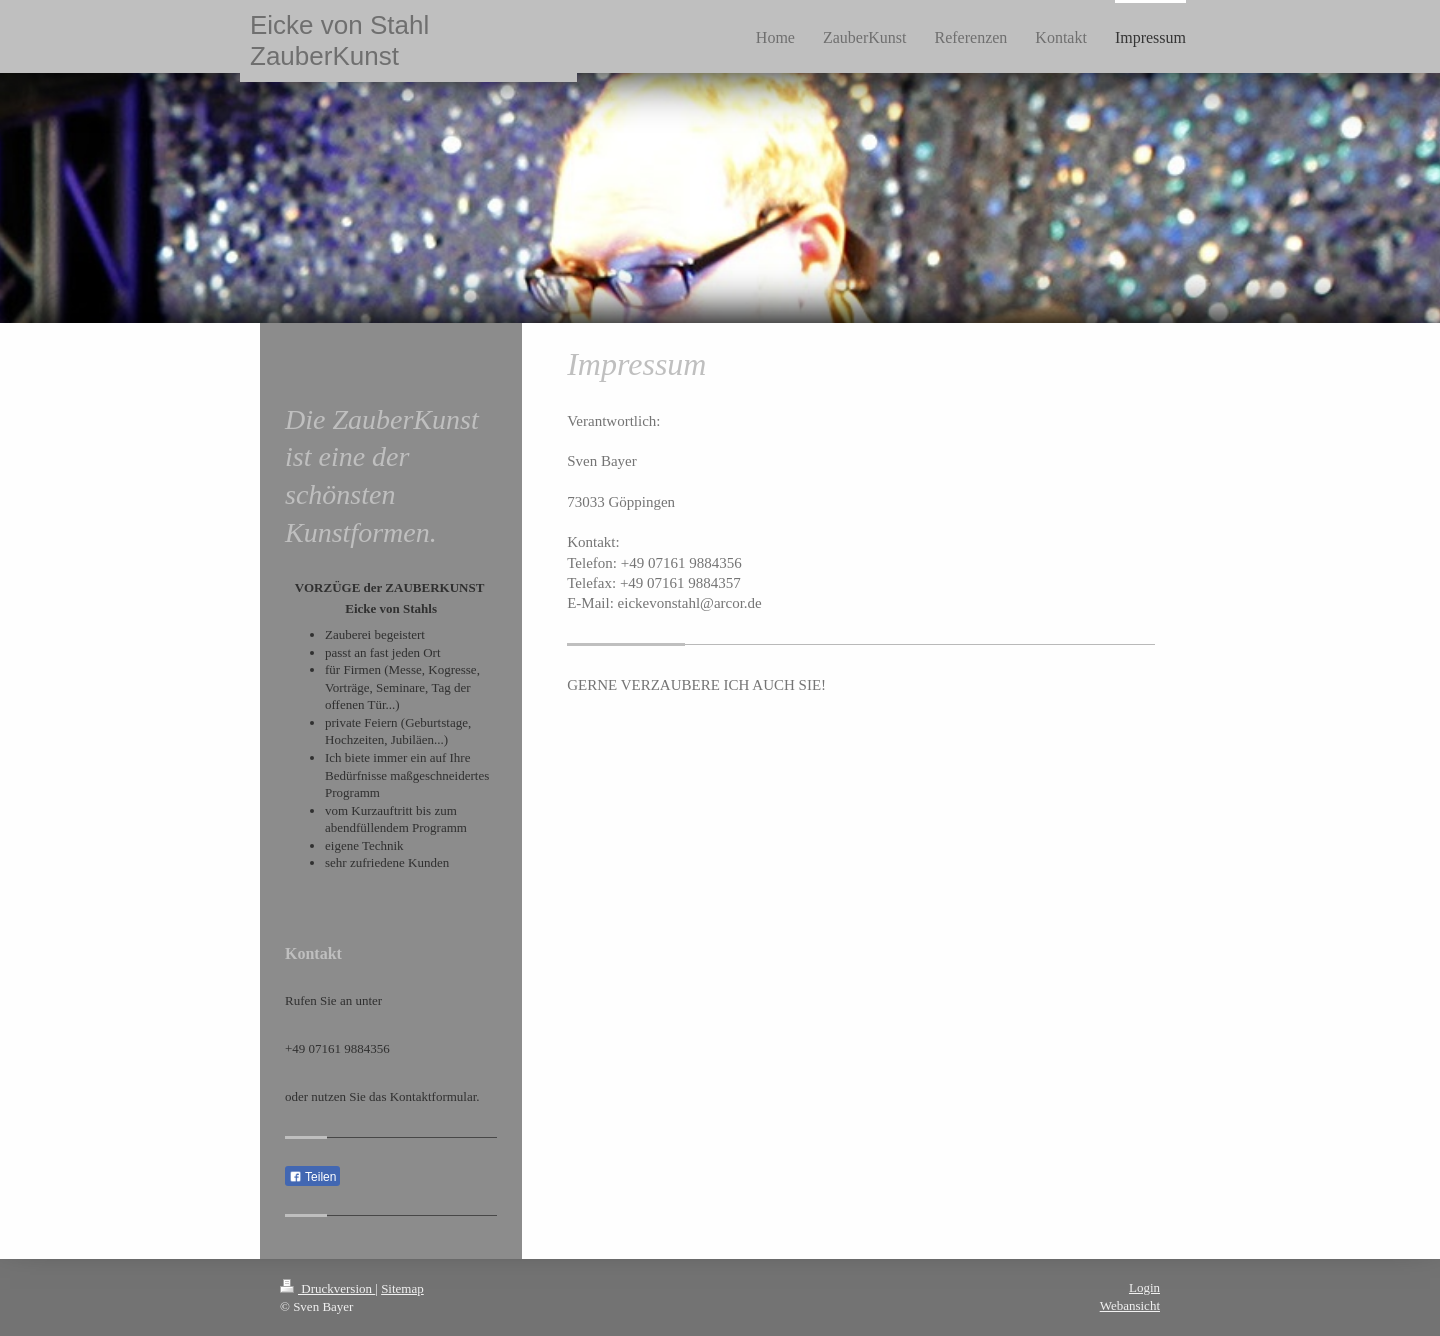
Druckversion (327, 1288)
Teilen (312, 1177)
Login (1144, 1287)
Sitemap (402, 1288)
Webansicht (1130, 1305)
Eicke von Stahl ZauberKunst (339, 40)
